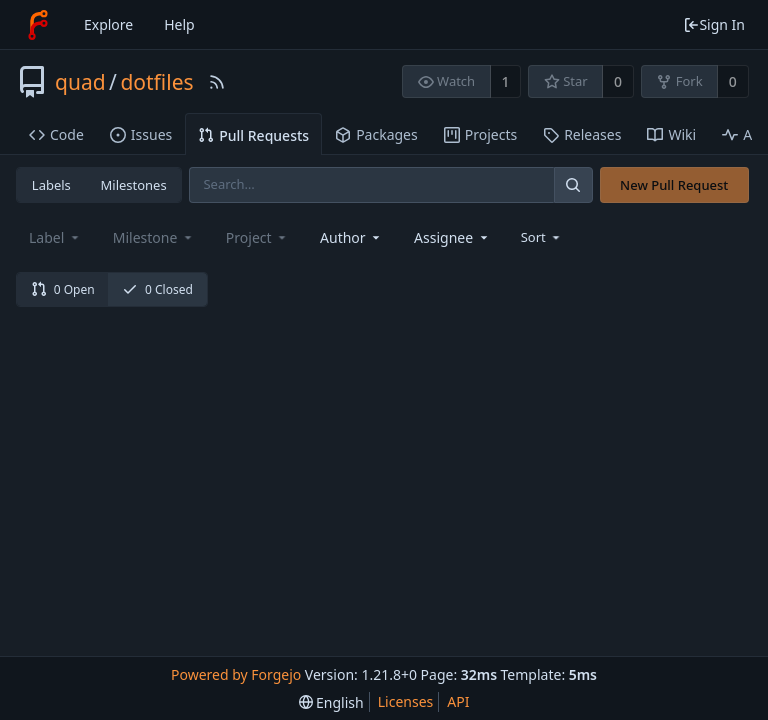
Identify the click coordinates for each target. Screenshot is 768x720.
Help (179, 24)
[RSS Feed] (217, 82)
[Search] (573, 184)
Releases (582, 134)
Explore (108, 24)
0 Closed (157, 289)
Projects (480, 134)
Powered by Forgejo (236, 674)
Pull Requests (253, 135)
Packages (376, 134)
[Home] (38, 25)
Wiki (671, 134)
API (458, 701)
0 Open (63, 289)
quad (80, 82)
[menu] (542, 237)
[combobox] (351, 237)
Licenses (406, 701)
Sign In (714, 24)
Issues (141, 134)
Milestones (134, 185)
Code (56, 134)
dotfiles (156, 82)
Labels (51, 185)
